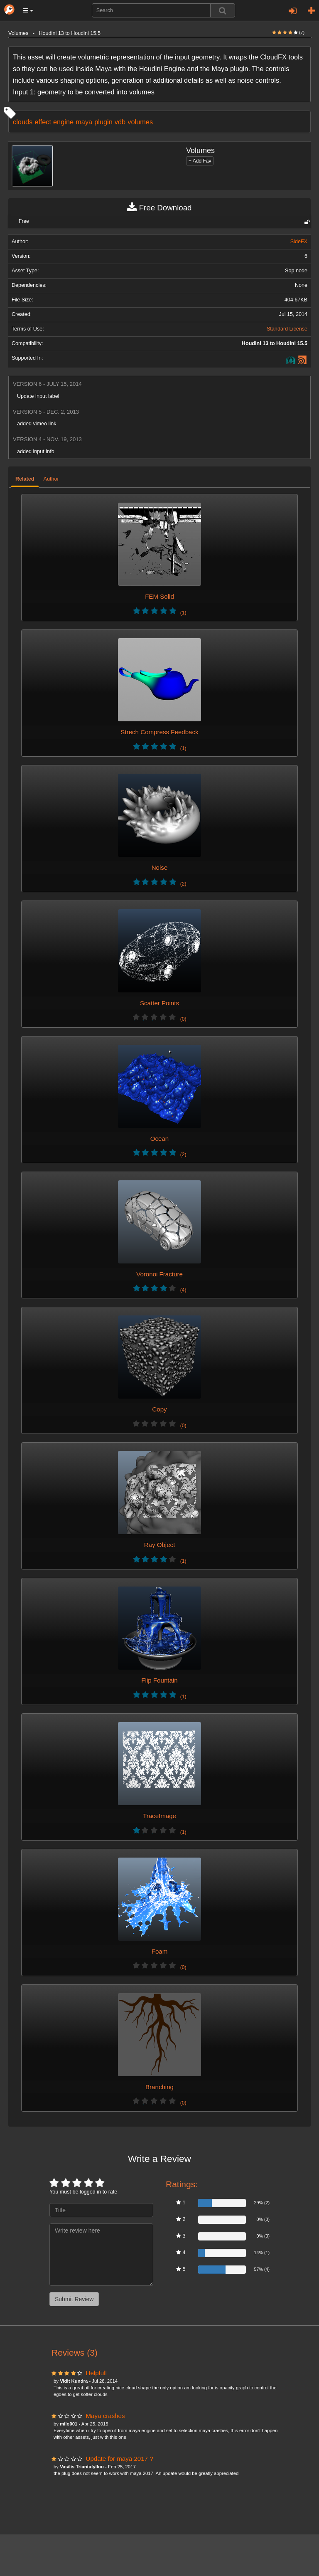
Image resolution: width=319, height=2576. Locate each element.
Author (51, 479)
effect (42, 122)
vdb (120, 122)
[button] (28, 10)
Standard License (287, 329)
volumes (140, 122)
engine (63, 122)
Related (24, 479)
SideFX (298, 241)
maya (84, 122)
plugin (103, 122)
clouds (22, 122)
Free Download (159, 207)
